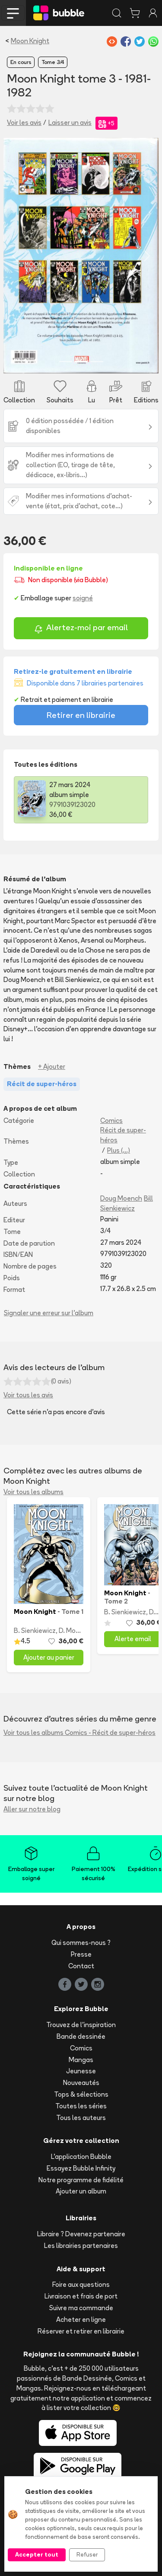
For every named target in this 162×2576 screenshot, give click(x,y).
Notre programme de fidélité (81, 2180)
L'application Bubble (81, 2156)
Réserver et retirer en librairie (81, 2331)
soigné (83, 598)
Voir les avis (24, 122)
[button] (15, 255)
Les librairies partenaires (81, 2245)
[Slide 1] (65, 362)
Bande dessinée (81, 2036)
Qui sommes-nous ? (81, 1942)
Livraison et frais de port (81, 2296)
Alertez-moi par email (81, 628)
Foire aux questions (81, 2284)
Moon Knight (30, 41)
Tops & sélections (81, 2094)
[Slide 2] (81, 362)
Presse (81, 1954)
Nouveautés (81, 2083)
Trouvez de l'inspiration (81, 2025)
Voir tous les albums (33, 1492)
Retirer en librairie (81, 715)
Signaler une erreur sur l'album (48, 1313)
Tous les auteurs (81, 2118)
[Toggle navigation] (13, 13)
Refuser (87, 2554)
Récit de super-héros (123, 1135)
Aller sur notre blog (31, 1809)
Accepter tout (36, 2554)
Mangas (81, 2060)
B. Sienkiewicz (35, 1630)
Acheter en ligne (81, 2319)
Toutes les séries (81, 2106)
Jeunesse (81, 2071)
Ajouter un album (81, 2191)
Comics (111, 1120)
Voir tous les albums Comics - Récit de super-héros (79, 1732)
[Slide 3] (96, 362)
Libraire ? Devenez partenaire (81, 2234)
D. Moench (75, 1630)
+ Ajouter (51, 1066)
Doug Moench (121, 1198)
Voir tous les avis (28, 1395)
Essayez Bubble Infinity (81, 2168)
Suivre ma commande (81, 2308)
